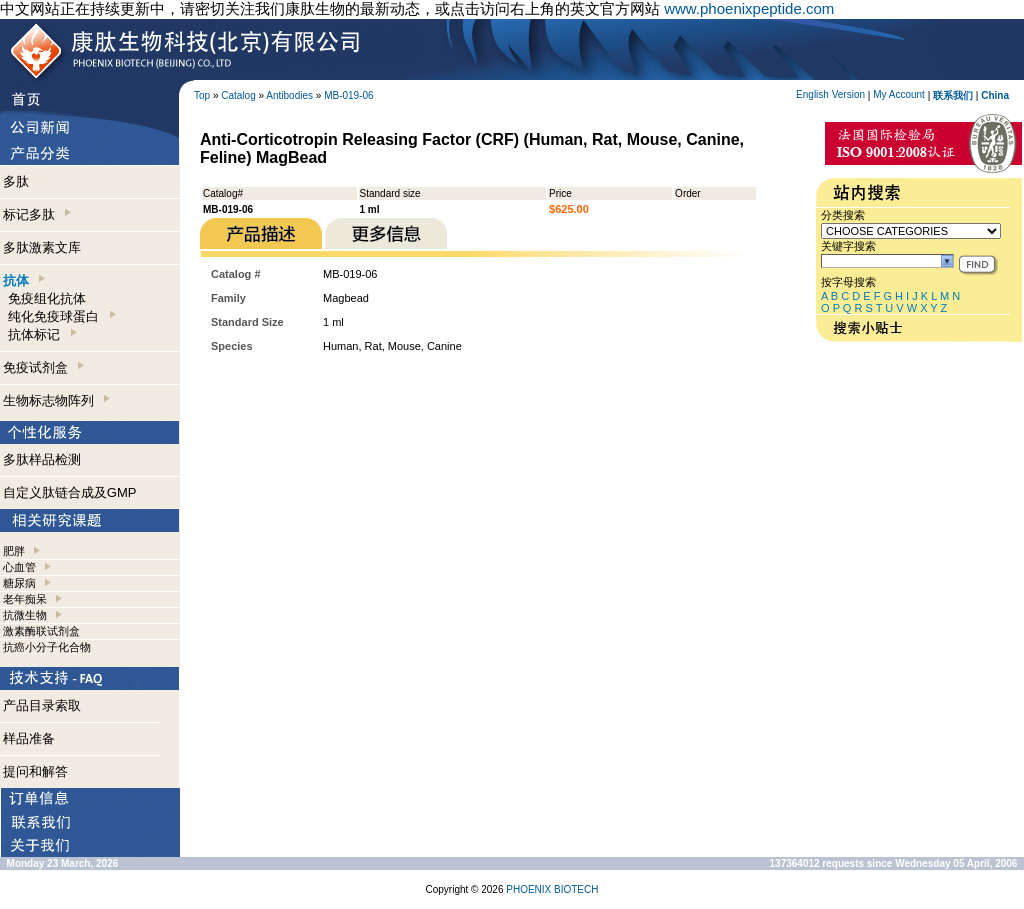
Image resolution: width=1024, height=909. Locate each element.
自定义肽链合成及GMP (70, 492)
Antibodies (289, 95)
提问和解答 (35, 771)
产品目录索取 (42, 705)
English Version (830, 94)
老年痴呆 (25, 599)
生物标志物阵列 (56, 400)
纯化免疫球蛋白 (61, 316)
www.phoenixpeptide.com (749, 8)
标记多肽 (37, 214)
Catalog (238, 95)
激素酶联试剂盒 (41, 631)
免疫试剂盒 (43, 367)
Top (202, 95)
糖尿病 (19, 583)
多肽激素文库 (42, 247)
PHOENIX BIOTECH (552, 889)
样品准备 (29, 738)
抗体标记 (42, 334)
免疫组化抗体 (47, 298)
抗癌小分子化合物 (47, 647)
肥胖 (14, 551)
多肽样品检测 (42, 459)
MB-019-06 (348, 95)
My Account (899, 94)
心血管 (19, 567)
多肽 (16, 181)
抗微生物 (25, 615)
